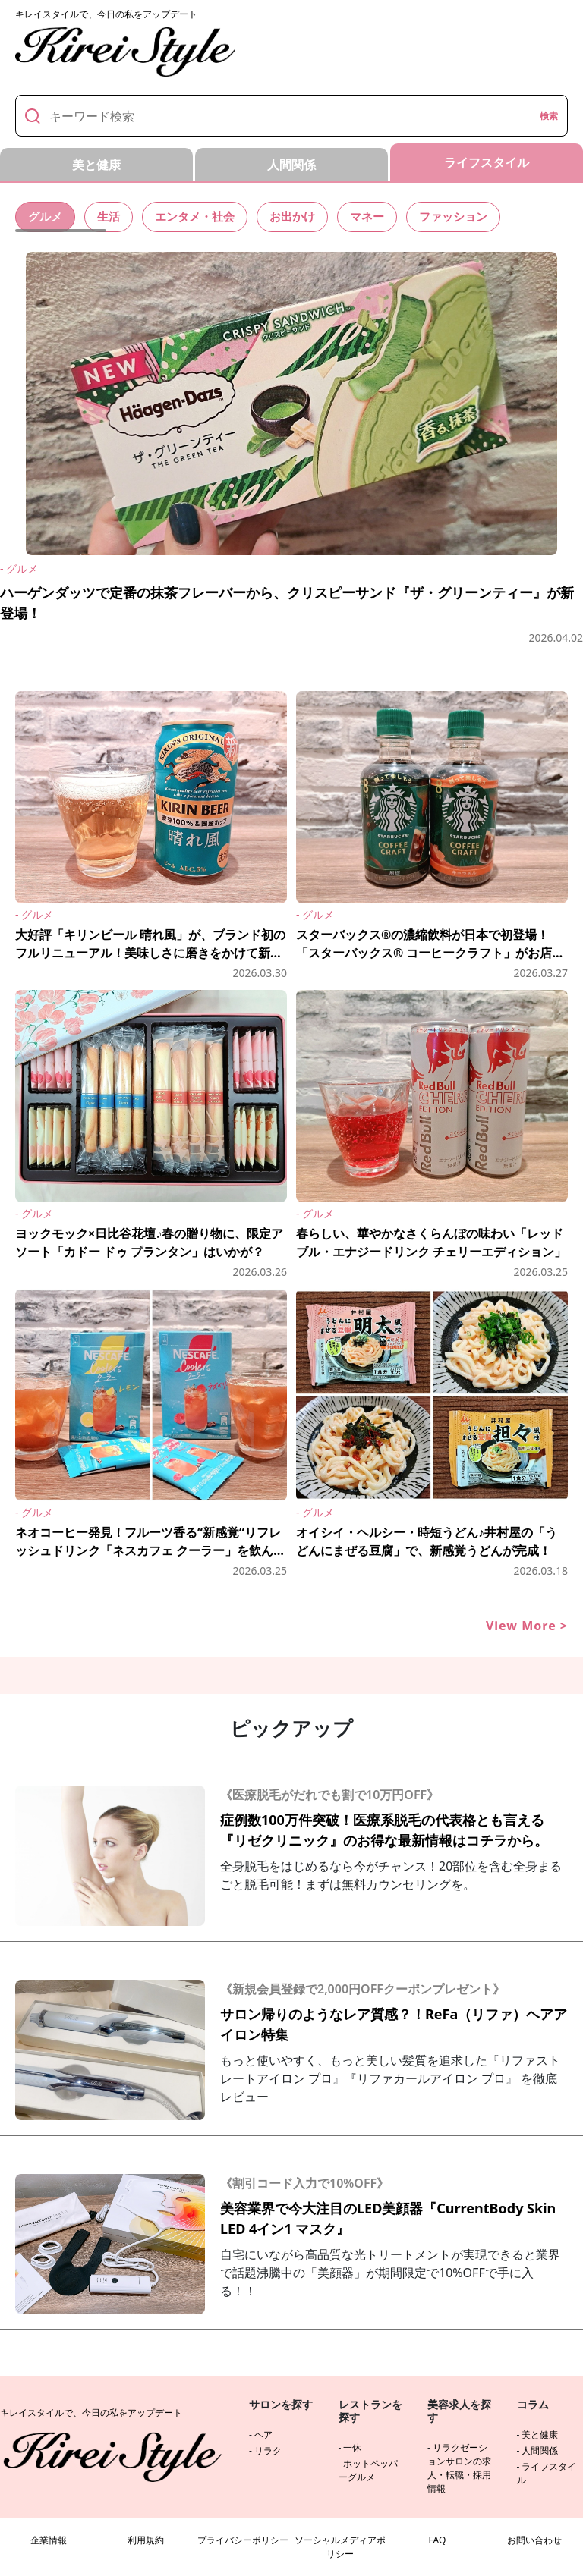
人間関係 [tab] (291, 164)
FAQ (437, 2540)
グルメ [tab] (46, 216)
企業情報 (48, 2540)
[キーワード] (290, 116)
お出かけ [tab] (303, 216)
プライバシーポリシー (242, 2540)
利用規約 (146, 2540)
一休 (352, 2447)
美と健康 (540, 2434)
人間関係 (540, 2450)
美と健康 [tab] (96, 164)
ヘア (263, 2434)
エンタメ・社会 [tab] (201, 216)
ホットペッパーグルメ (369, 2470)
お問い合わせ (534, 2540)
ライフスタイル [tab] (486, 162)
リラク (268, 2450)
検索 (549, 115)
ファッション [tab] (469, 216)
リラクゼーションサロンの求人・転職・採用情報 (459, 2468)
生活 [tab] (111, 216)
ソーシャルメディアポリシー (340, 2547)
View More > (527, 1625)
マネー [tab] (380, 216)
